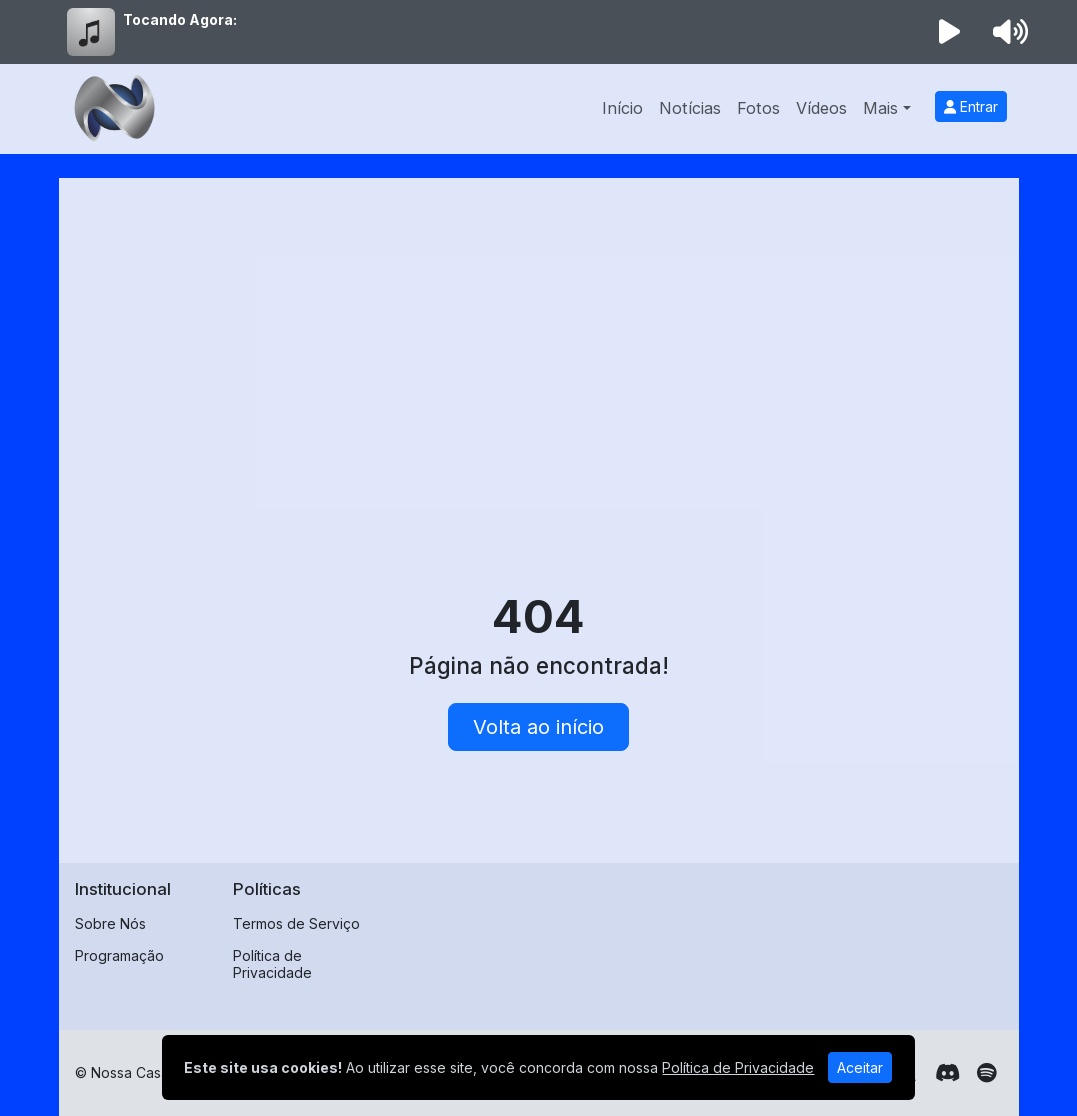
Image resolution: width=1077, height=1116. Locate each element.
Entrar (971, 106)
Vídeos (821, 108)
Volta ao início (538, 727)
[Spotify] (986, 1073)
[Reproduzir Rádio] (949, 32)
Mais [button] (880, 108)
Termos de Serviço (296, 923)
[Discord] (947, 1073)
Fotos (758, 108)
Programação (119, 955)
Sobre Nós (110, 923)
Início (622, 108)
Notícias (690, 108)
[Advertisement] (539, 344)
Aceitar (860, 1067)
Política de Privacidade (272, 964)
